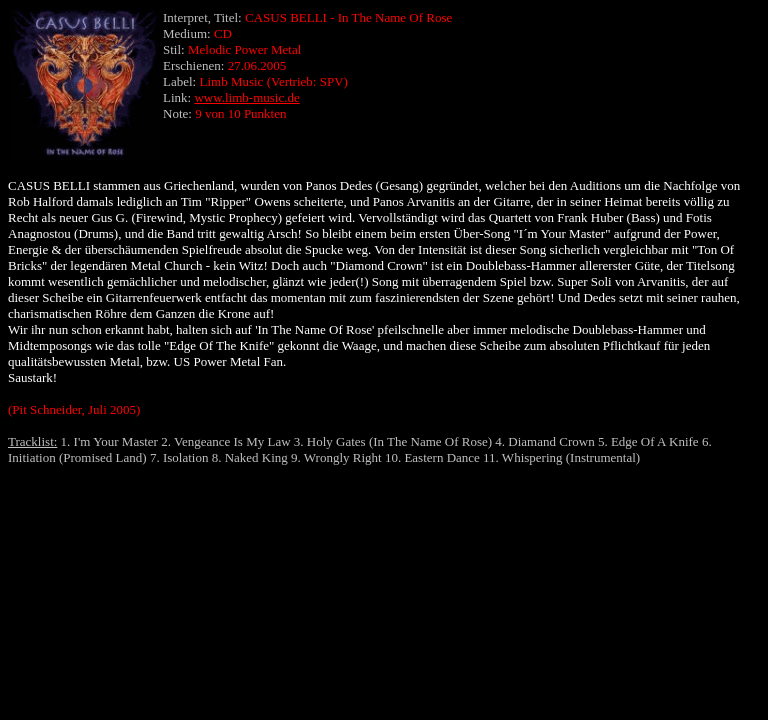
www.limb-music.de (246, 97)
